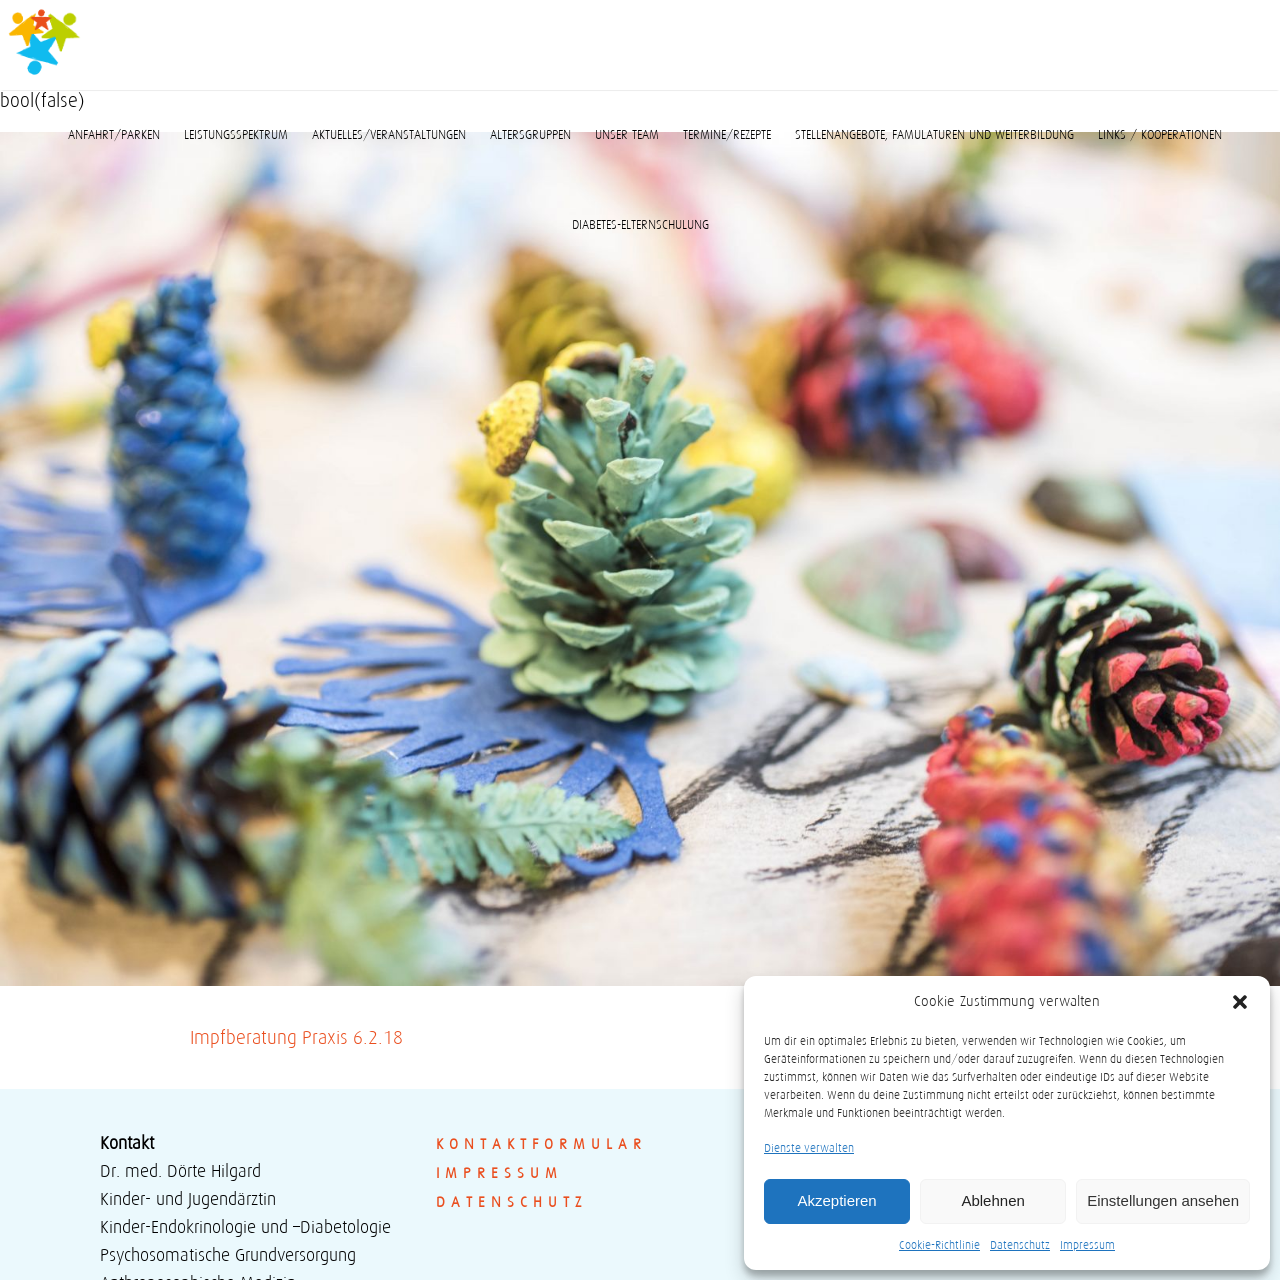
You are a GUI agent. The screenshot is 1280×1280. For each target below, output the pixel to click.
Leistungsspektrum (236, 135)
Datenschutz (1020, 1244)
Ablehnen (992, 1200)
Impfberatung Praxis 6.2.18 (296, 1037)
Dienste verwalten (809, 1147)
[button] (1240, 1002)
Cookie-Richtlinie (939, 1244)
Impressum (1087, 1244)
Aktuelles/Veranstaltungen (389, 135)
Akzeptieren (836, 1200)
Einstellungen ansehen (1163, 1200)
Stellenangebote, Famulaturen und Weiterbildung (934, 135)
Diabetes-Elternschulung (640, 225)
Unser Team (627, 135)
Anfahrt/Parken (114, 135)
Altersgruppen (530, 135)
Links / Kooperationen (1160, 135)
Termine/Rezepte (727, 135)
